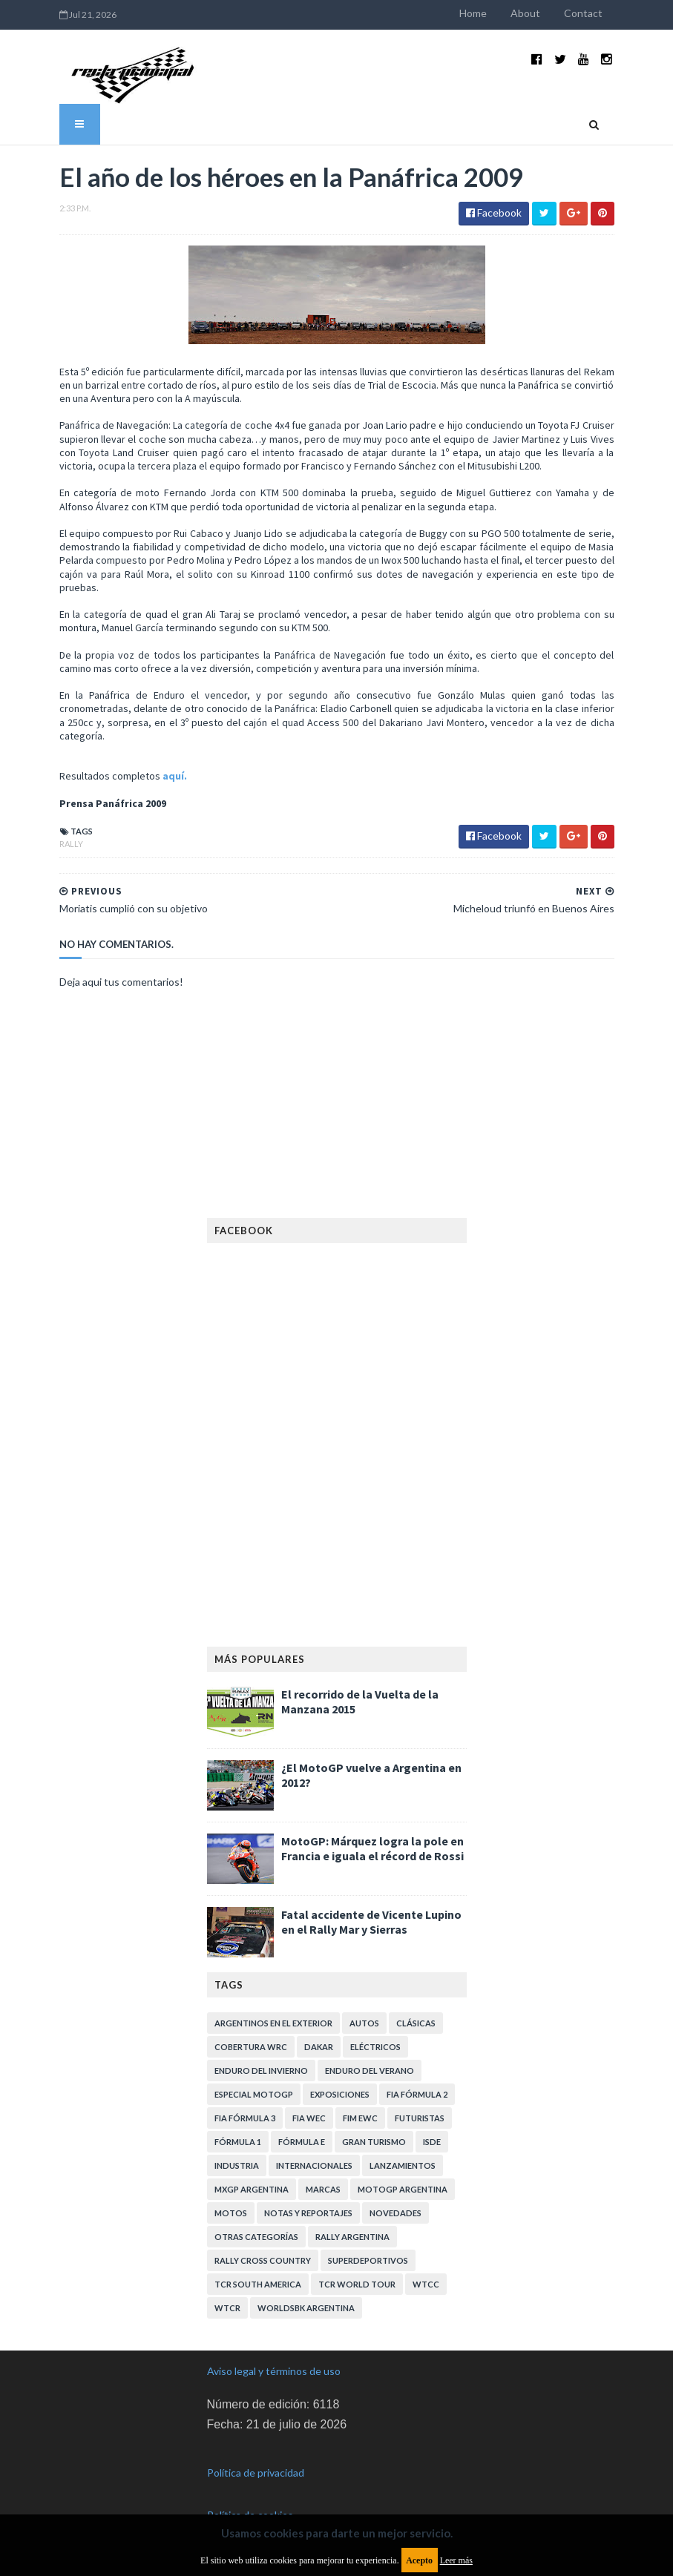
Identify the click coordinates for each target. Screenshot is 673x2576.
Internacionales (314, 2165)
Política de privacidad (255, 2472)
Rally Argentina (352, 2236)
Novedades (395, 2213)
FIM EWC (360, 2118)
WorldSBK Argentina (306, 2308)
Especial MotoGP (253, 2094)
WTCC (426, 2284)
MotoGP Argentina (402, 2189)
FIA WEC (309, 2118)
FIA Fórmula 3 (244, 2118)
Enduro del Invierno (261, 2070)
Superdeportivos (368, 2260)
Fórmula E (301, 2142)
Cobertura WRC (250, 2047)
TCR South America (257, 2284)
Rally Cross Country (262, 2260)
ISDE (432, 2142)
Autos (364, 2023)
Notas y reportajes (308, 2213)
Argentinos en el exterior (273, 2023)
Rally (71, 844)
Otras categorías (256, 2236)
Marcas (323, 2189)
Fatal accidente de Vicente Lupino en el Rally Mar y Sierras (371, 1922)
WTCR (227, 2308)
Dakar (318, 2047)
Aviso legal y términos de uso (274, 2371)
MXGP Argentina (251, 2189)
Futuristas (419, 2118)
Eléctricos (375, 2047)
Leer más (456, 2560)
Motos (230, 2213)
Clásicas (416, 2023)
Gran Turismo (374, 2142)
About (525, 13)
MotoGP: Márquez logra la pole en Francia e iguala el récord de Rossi (372, 1848)
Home (473, 13)
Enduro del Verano (369, 2070)
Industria (236, 2165)
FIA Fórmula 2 (417, 2094)
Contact (583, 13)
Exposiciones (340, 2094)
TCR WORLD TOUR (356, 2284)
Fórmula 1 (237, 2142)
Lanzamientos (403, 2165)
